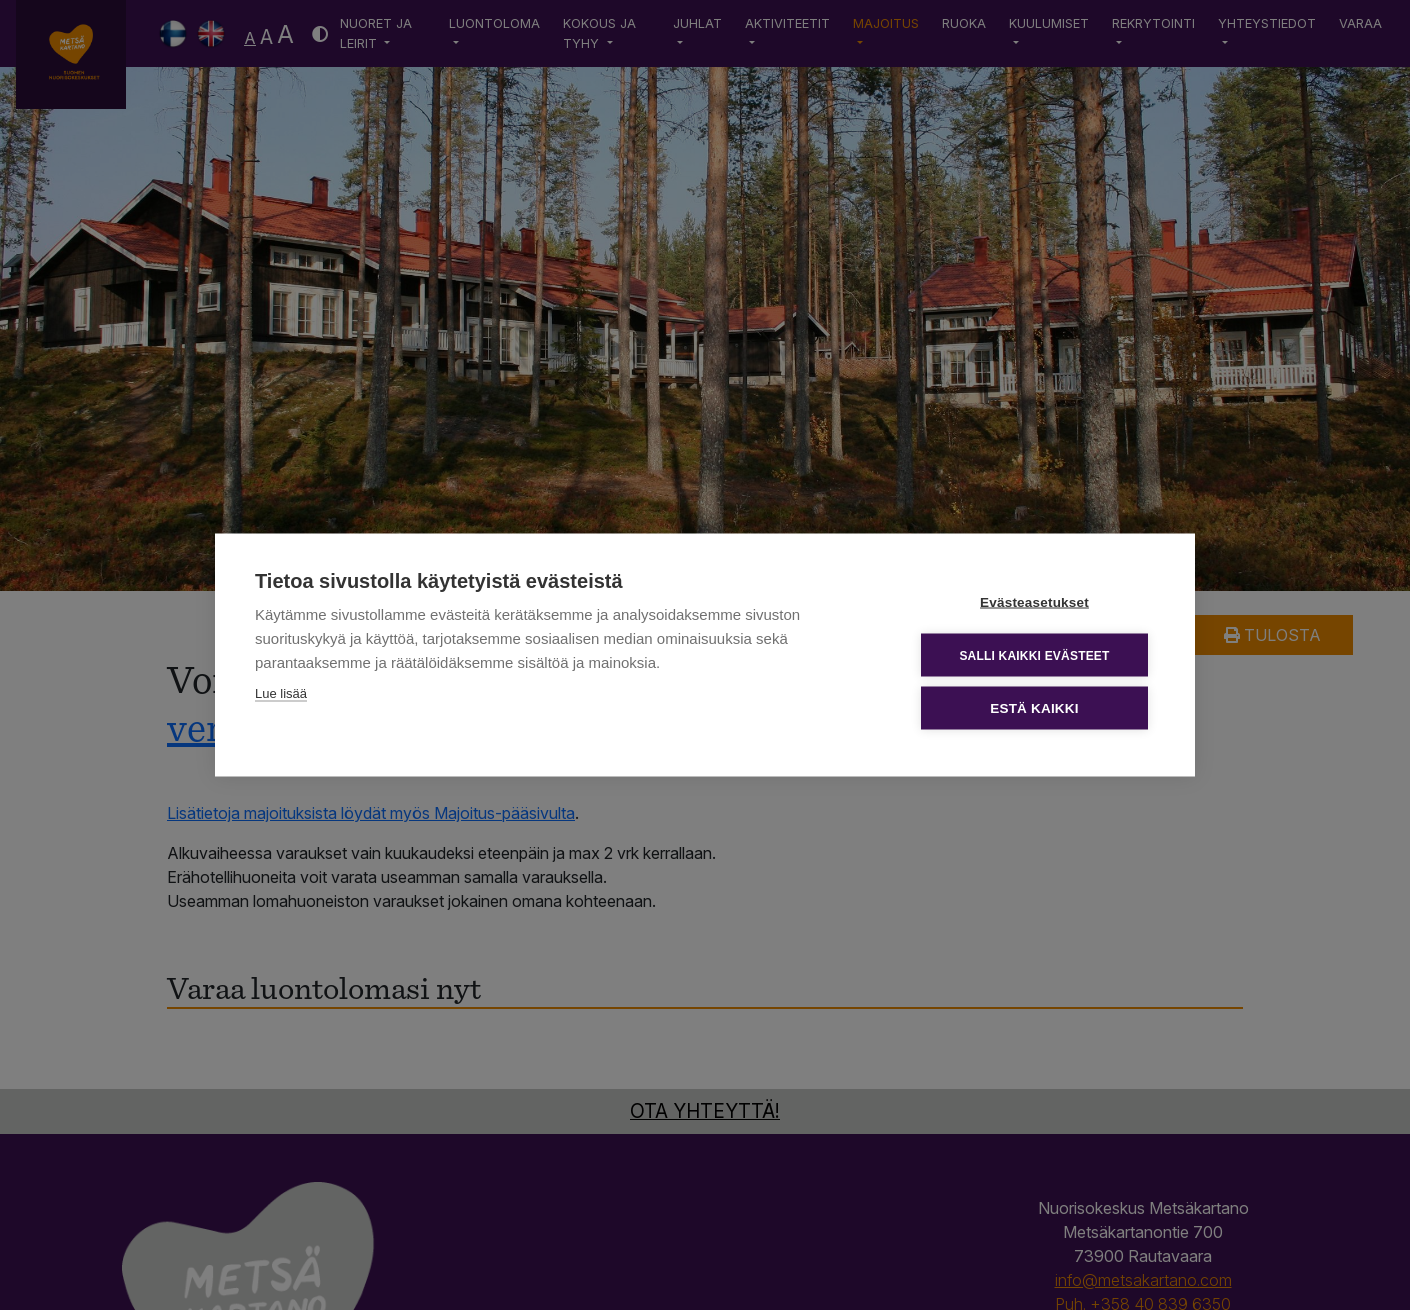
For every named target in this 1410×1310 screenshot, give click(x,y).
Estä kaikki (1034, 708)
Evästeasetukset (1034, 602)
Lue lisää (281, 693)
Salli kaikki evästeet (1034, 655)
